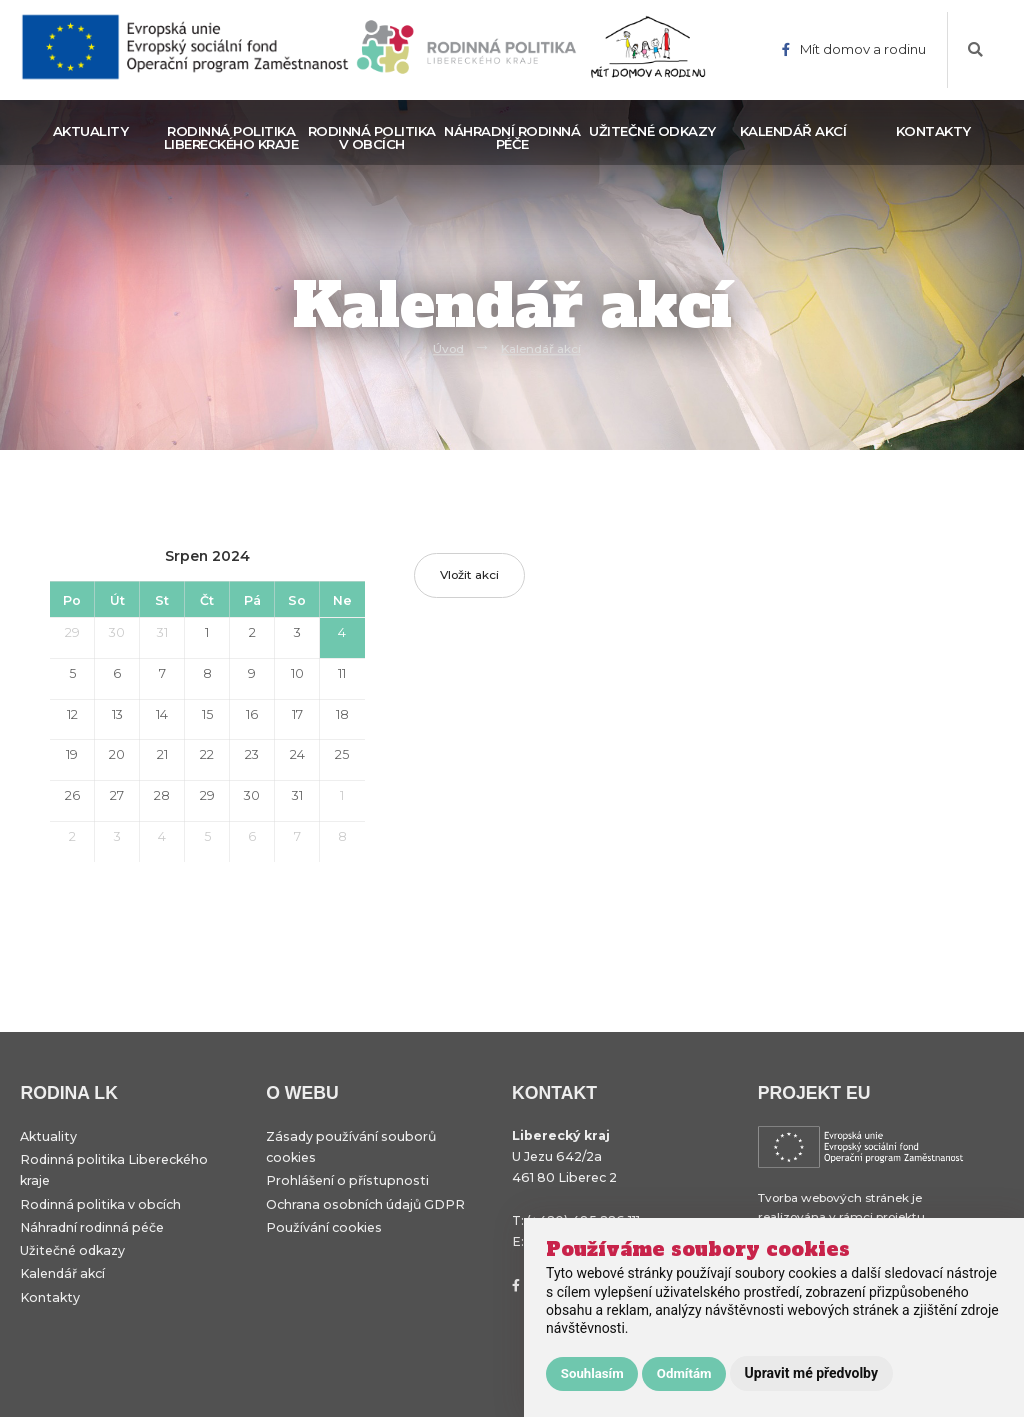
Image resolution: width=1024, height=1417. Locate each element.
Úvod (448, 349)
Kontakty (933, 131)
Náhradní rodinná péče (512, 137)
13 (117, 714)
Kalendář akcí (793, 131)
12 (72, 714)
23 (252, 754)
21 (162, 754)
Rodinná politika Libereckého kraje (231, 137)
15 (207, 714)
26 (72, 795)
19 (72, 754)
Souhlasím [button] (592, 1373)
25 (342, 754)
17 (297, 714)
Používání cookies (324, 1227)
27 (117, 795)
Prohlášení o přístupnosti (347, 1180)
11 (342, 673)
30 (117, 632)
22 (207, 754)
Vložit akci (469, 575)
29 (72, 632)
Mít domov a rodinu (854, 49)
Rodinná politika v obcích (372, 137)
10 (297, 673)
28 (162, 795)
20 (117, 754)
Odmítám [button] (684, 1373)
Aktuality (91, 131)
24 (297, 754)
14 (162, 714)
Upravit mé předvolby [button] (811, 1373)
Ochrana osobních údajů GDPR (365, 1204)
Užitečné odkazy (652, 131)
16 (252, 714)
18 (342, 714)
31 (162, 632)
